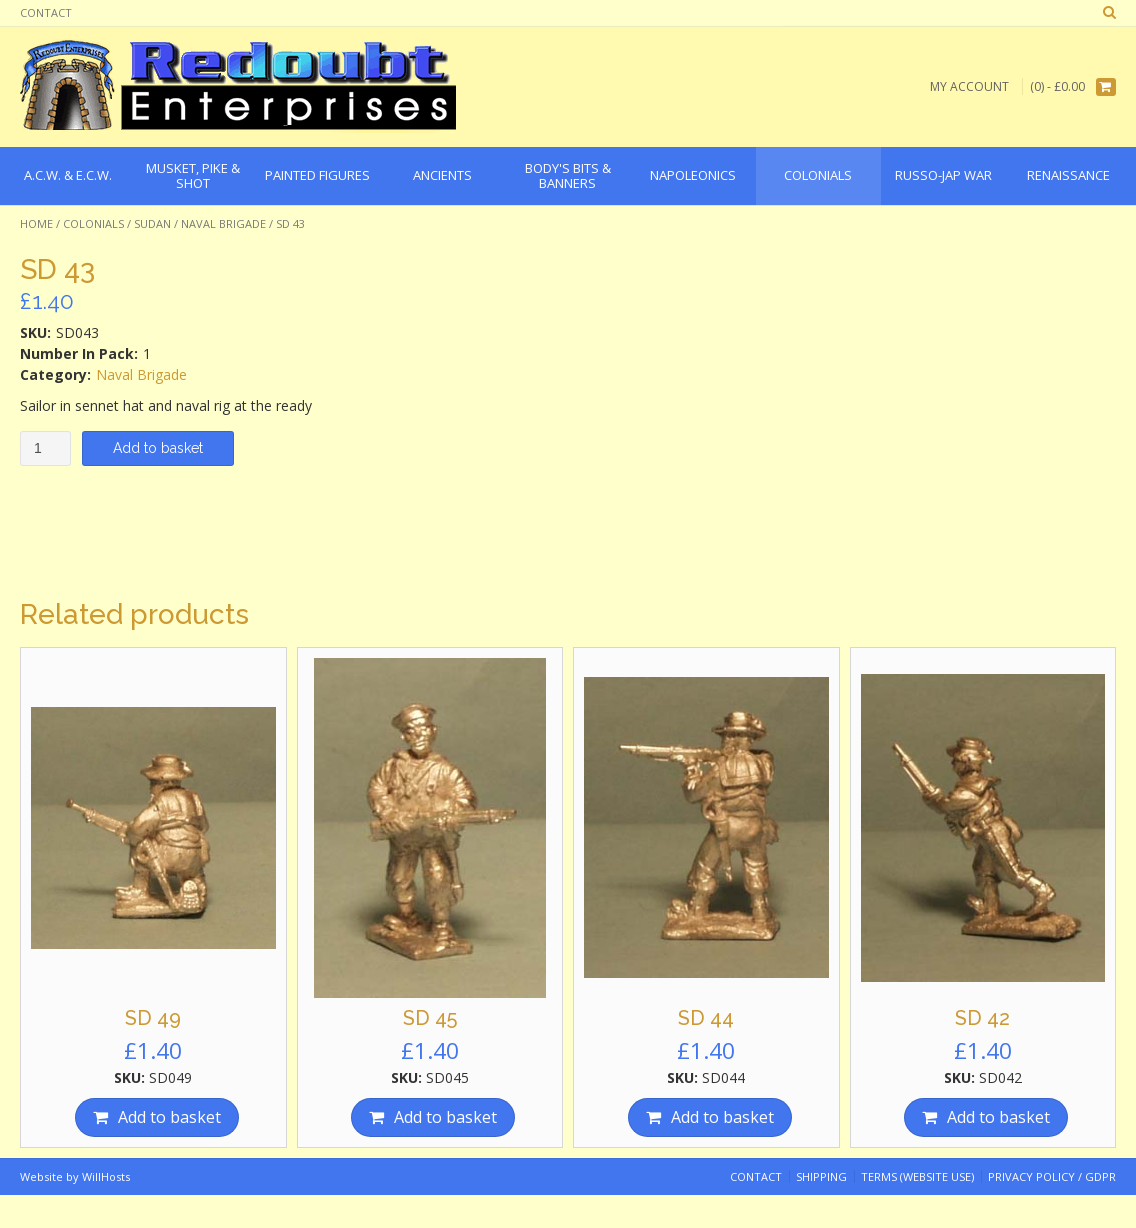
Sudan (152, 223)
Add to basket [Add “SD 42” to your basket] (998, 1117)
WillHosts (106, 1176)
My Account (969, 86)
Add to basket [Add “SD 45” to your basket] (445, 1117)
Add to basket (158, 448)
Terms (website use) (917, 1176)
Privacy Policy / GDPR (1052, 1176)
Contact (46, 12)
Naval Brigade (223, 223)
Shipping (821, 1176)
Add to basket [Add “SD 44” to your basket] (722, 1117)
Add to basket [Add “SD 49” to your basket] (169, 1117)
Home (36, 223)
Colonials (93, 223)
